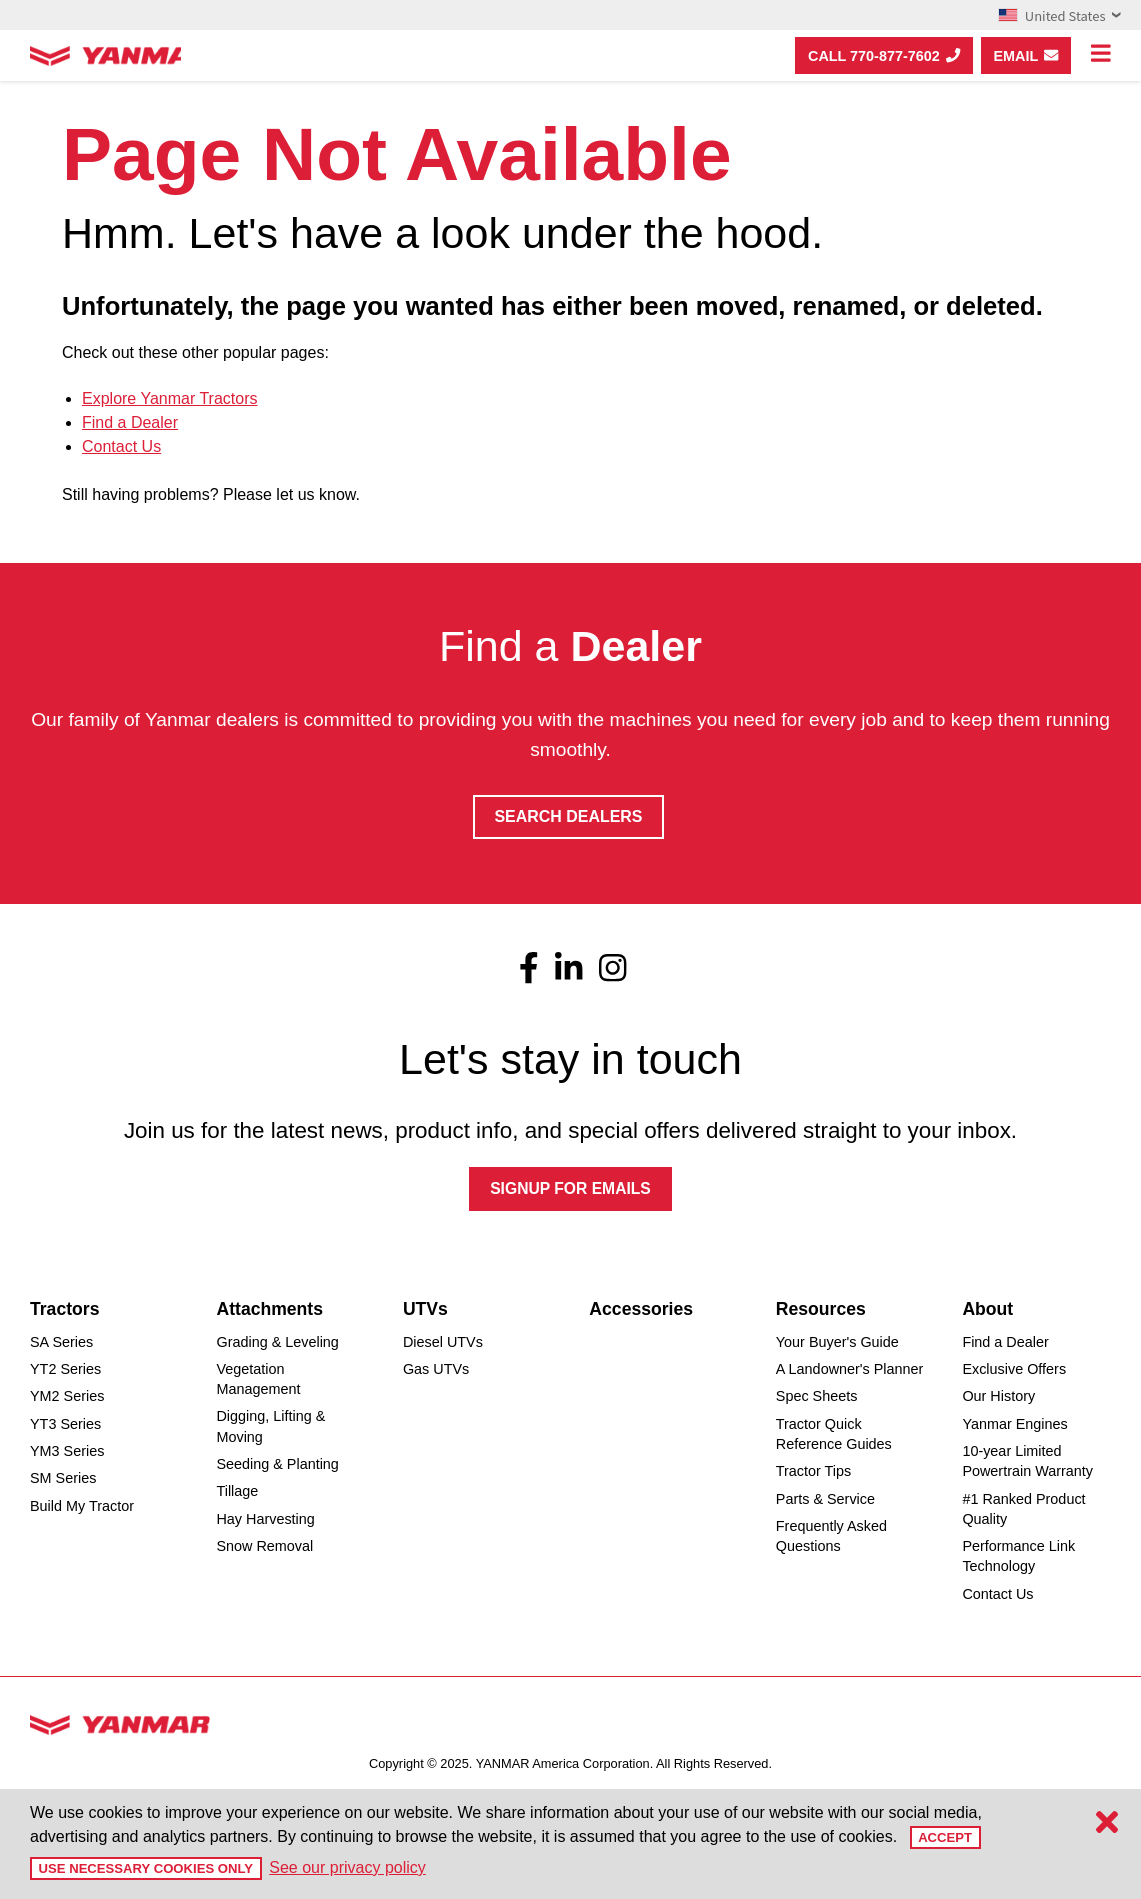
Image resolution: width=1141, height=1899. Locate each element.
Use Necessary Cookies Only (142, 1868)
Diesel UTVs (443, 1343)
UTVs (425, 1310)
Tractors (64, 1310)
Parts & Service (825, 1500)
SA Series (61, 1343)
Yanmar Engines (1014, 1425)
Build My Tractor (82, 1507)
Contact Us (121, 446)
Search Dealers (568, 816)
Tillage (237, 1493)
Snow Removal (264, 1548)
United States (1059, 15)
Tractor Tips (813, 1473)
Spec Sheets (817, 1398)
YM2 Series (67, 1398)
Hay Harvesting (265, 1520)
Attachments (269, 1310)
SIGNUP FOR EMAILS (570, 1189)
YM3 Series (67, 1453)
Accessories (641, 1310)
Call (884, 56)
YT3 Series (65, 1425)
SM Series (63, 1480)
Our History (998, 1398)
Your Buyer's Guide (837, 1343)
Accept (944, 1836)
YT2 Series (65, 1371)
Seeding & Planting (277, 1466)
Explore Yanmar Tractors (169, 398)
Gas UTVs (436, 1371)
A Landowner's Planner (850, 1371)
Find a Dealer (130, 422)
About (987, 1310)
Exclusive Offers (1014, 1371)
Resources (821, 1310)
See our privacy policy (342, 1867)
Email (1026, 56)
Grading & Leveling (277, 1343)
